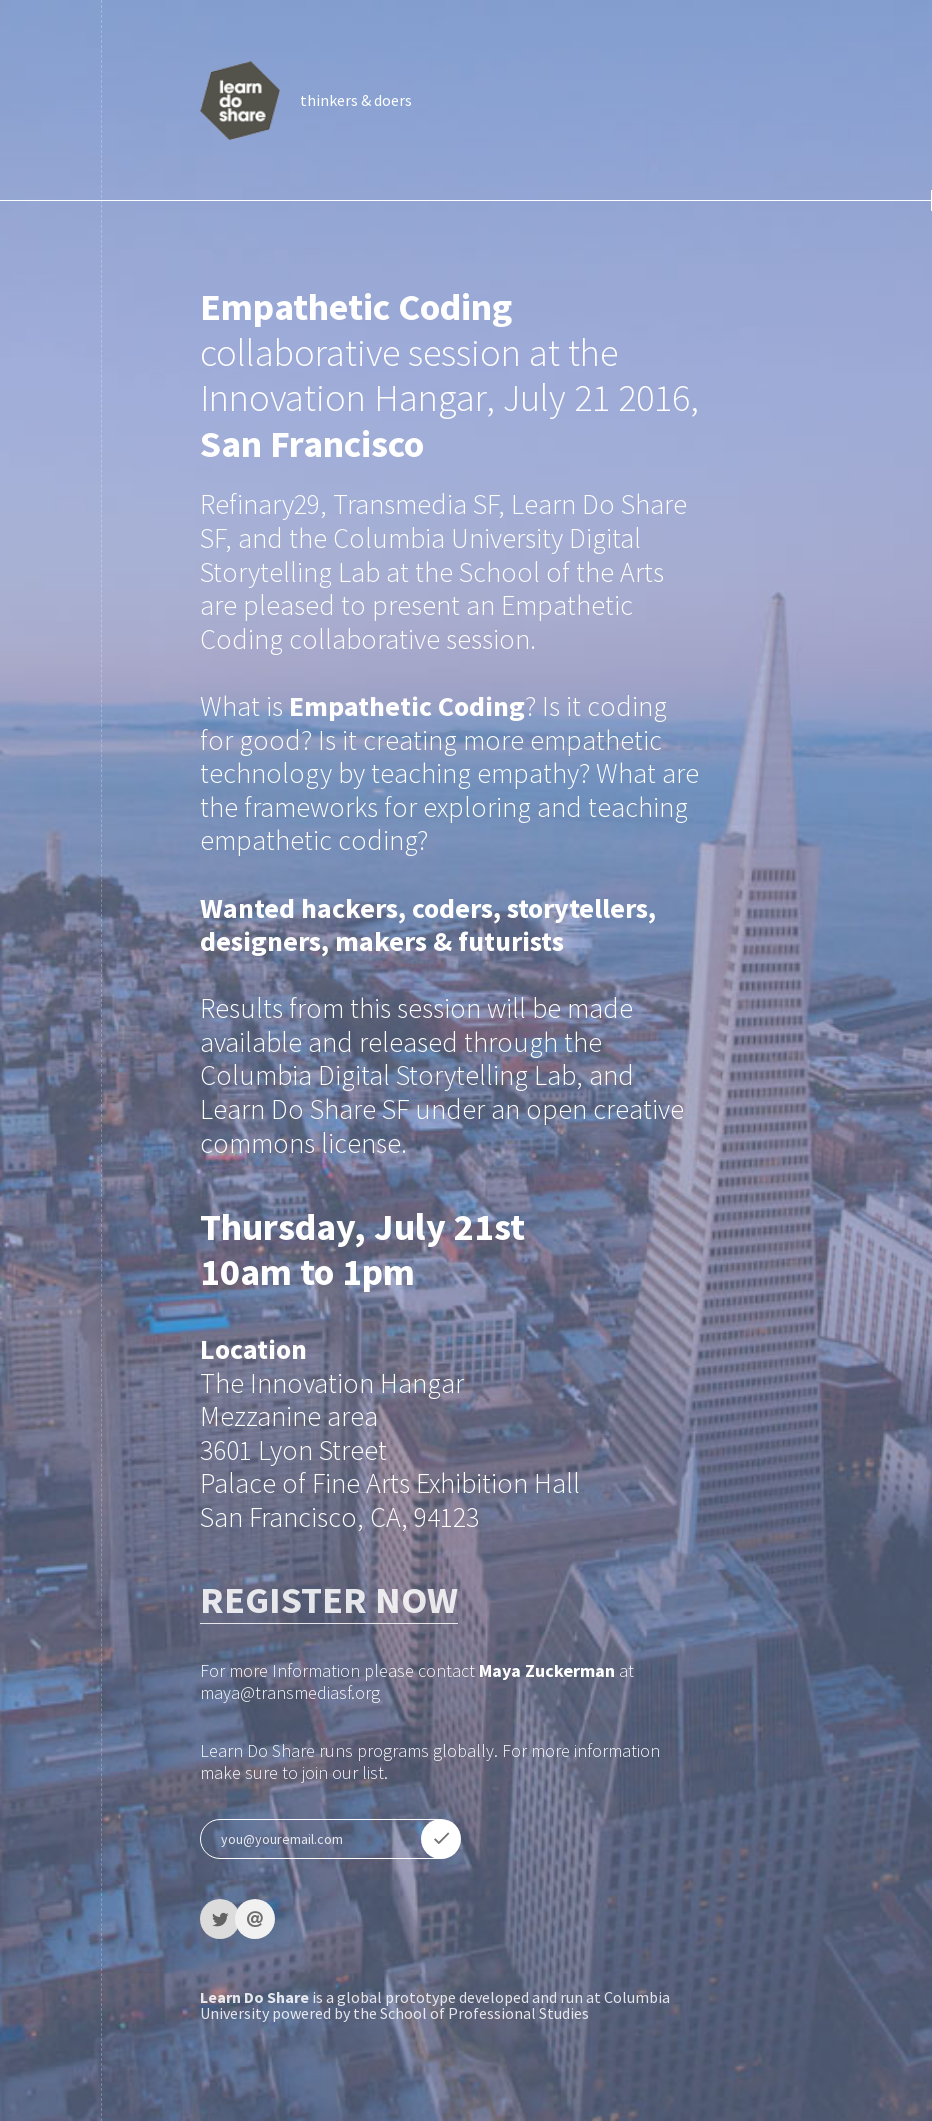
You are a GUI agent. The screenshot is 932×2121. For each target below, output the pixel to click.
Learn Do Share (254, 1997)
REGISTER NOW (329, 1599)
